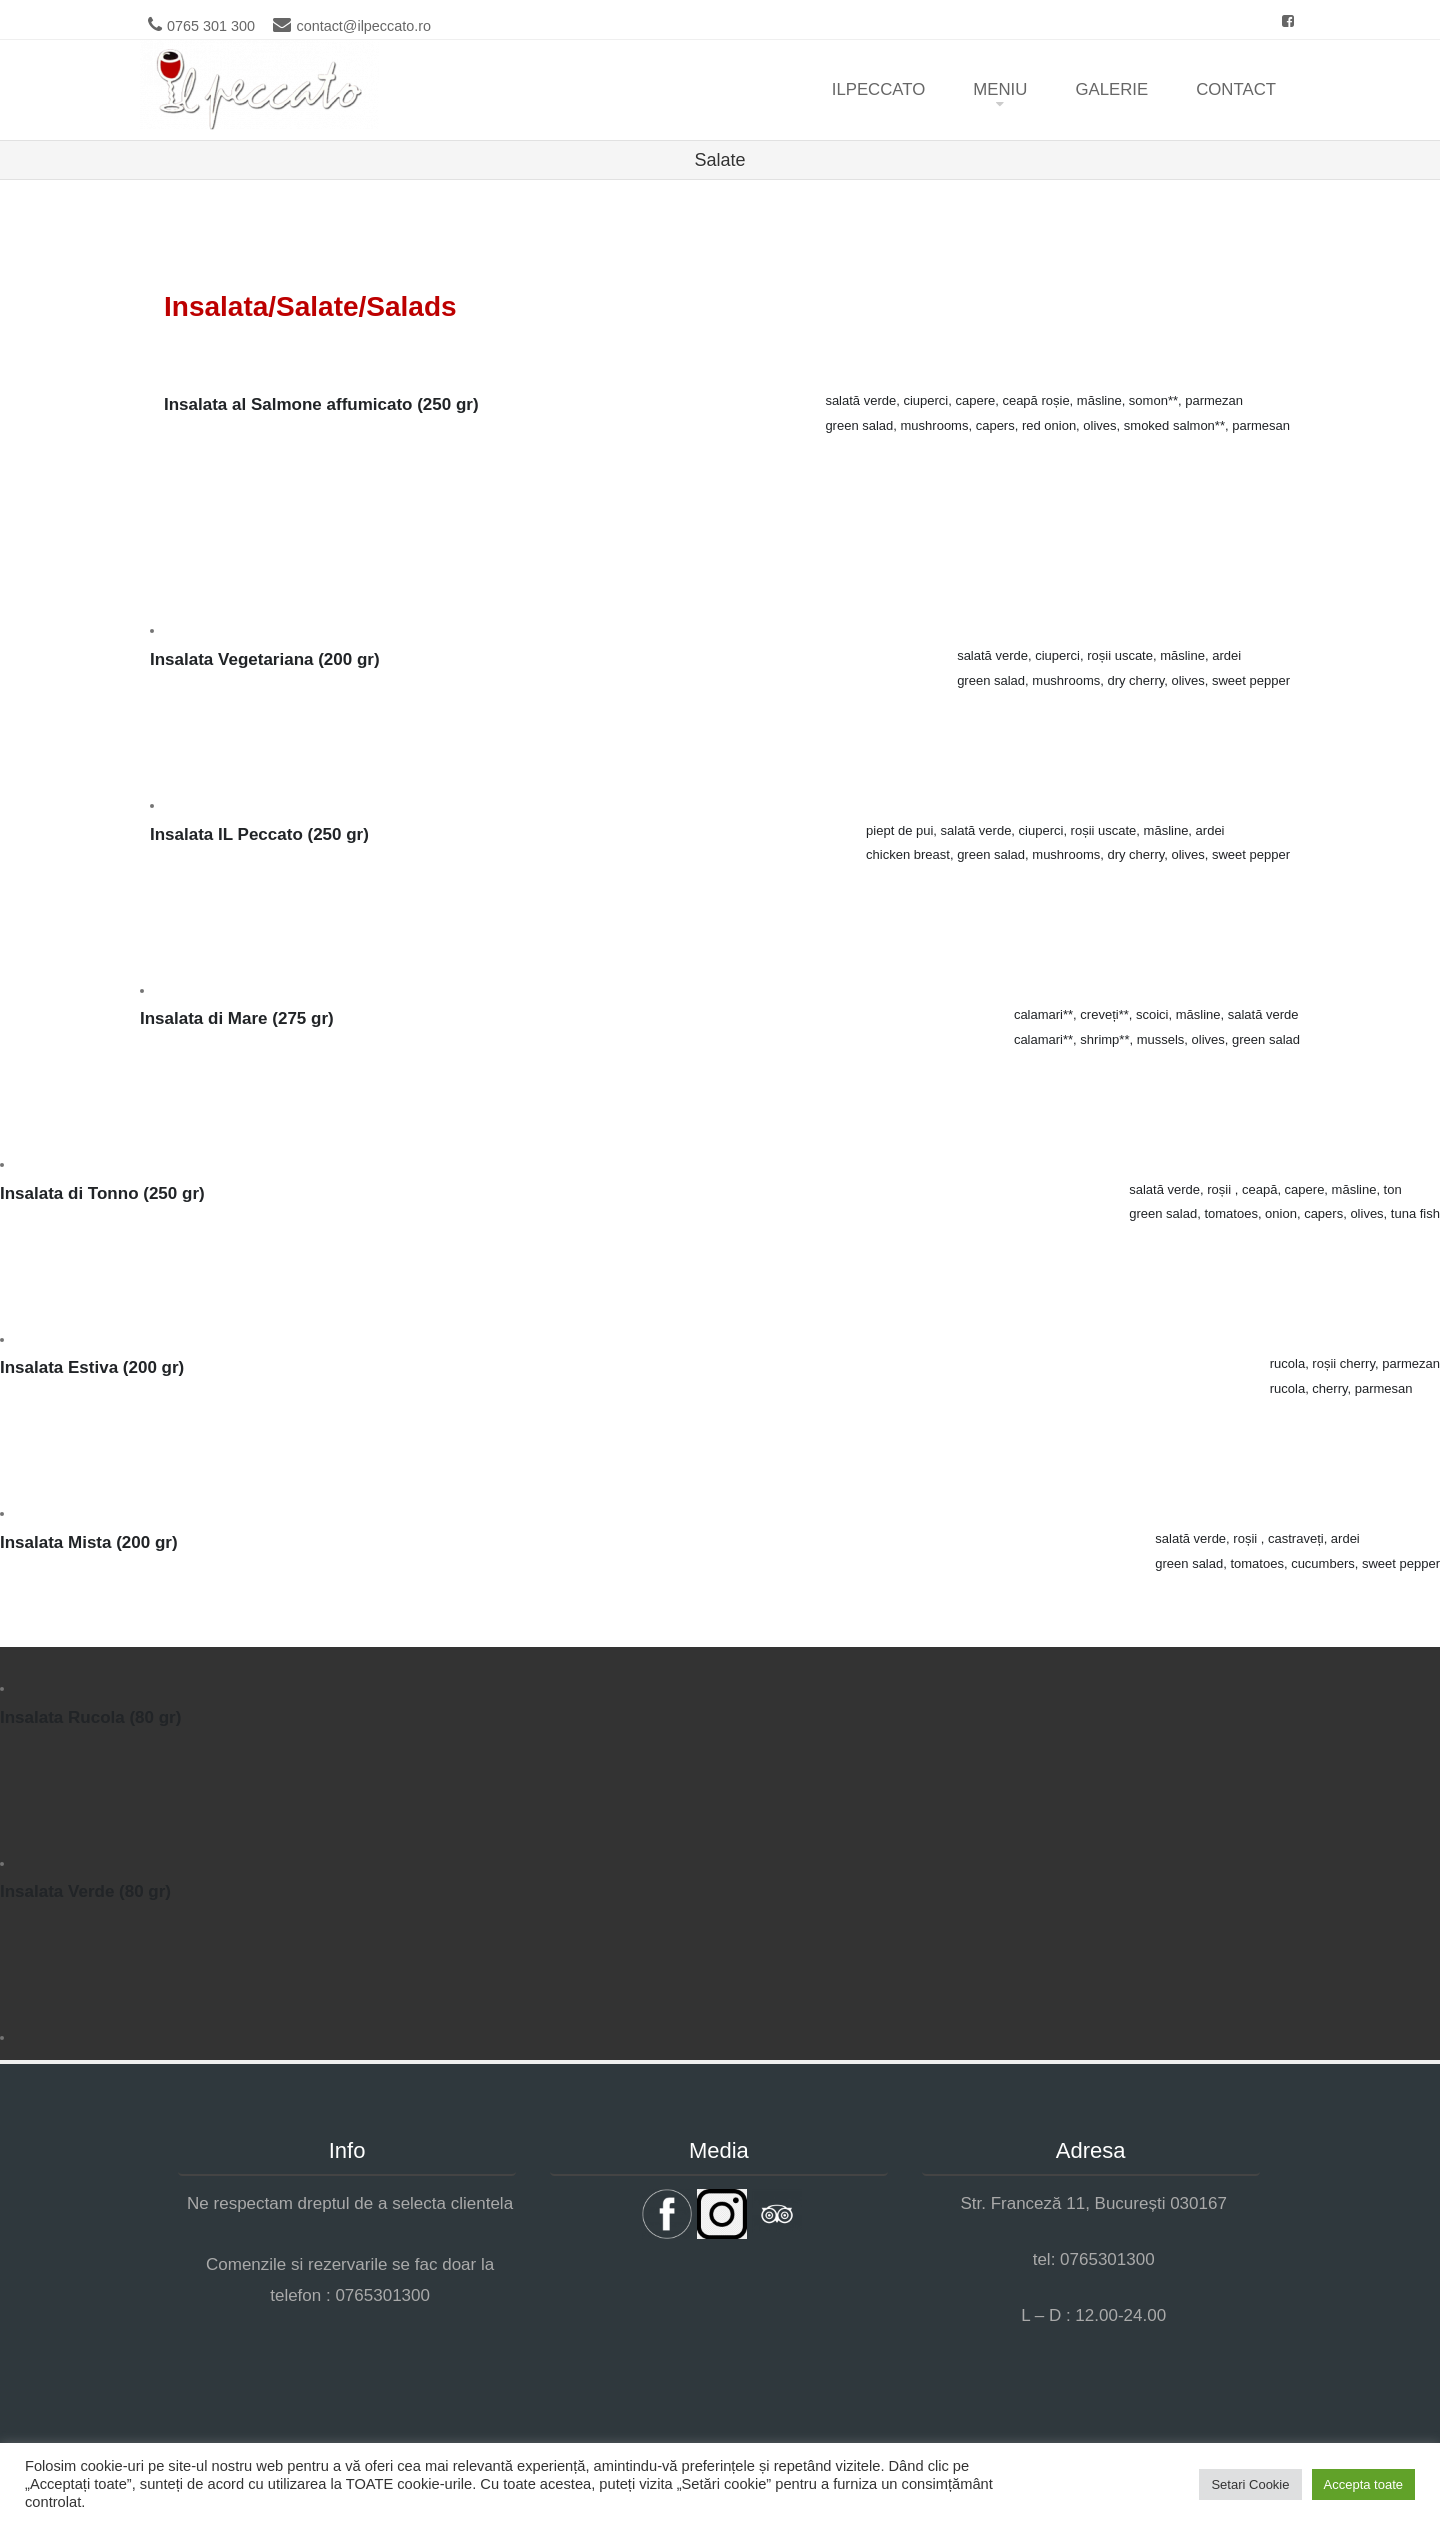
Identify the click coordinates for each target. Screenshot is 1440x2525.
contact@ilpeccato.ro (363, 26)
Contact (1236, 89)
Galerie (1111, 89)
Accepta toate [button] (1364, 2484)
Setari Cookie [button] (1250, 2484)
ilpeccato (879, 89)
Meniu (1000, 89)
